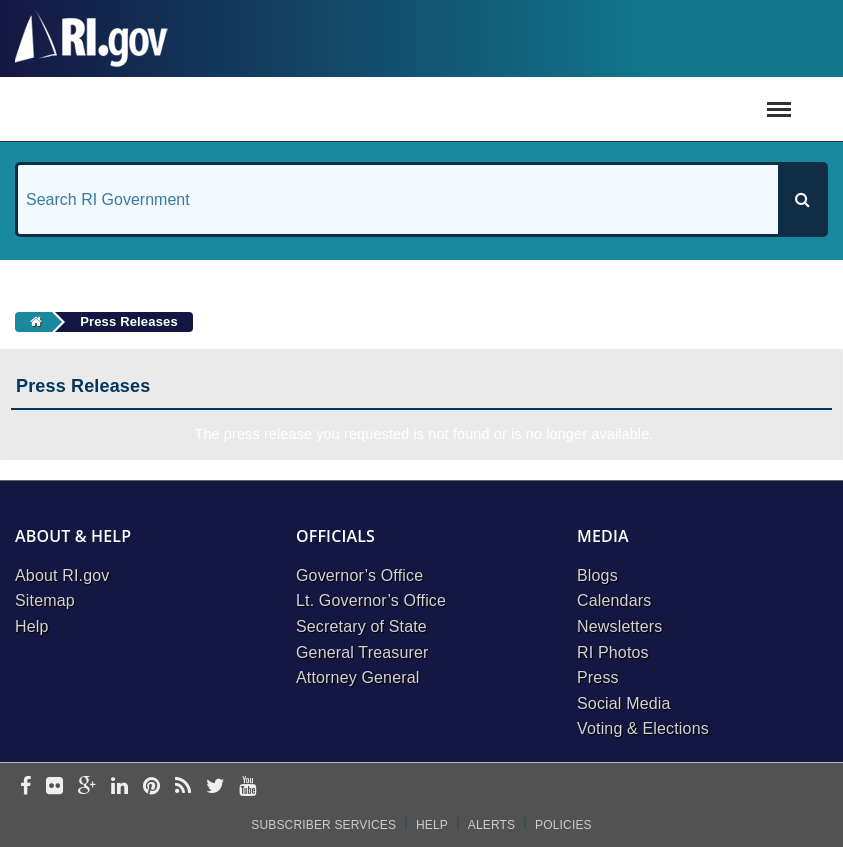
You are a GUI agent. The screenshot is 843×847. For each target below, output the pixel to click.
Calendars (614, 600)
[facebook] (25, 787)
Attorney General (358, 677)
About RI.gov (62, 575)
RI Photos (613, 652)
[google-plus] (87, 787)
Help (32, 626)
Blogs (597, 575)
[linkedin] (119, 787)
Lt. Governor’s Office (371, 600)
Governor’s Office (359, 575)
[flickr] (54, 787)
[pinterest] (151, 787)
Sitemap (45, 600)
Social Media (624, 703)
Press (598, 677)
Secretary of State (361, 626)
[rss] (183, 787)
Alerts (491, 825)
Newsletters (619, 626)
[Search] (802, 199)
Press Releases (129, 321)
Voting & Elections (643, 728)
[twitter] (215, 787)
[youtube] (247, 787)
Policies (563, 825)
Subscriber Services (323, 825)
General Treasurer (362, 652)
